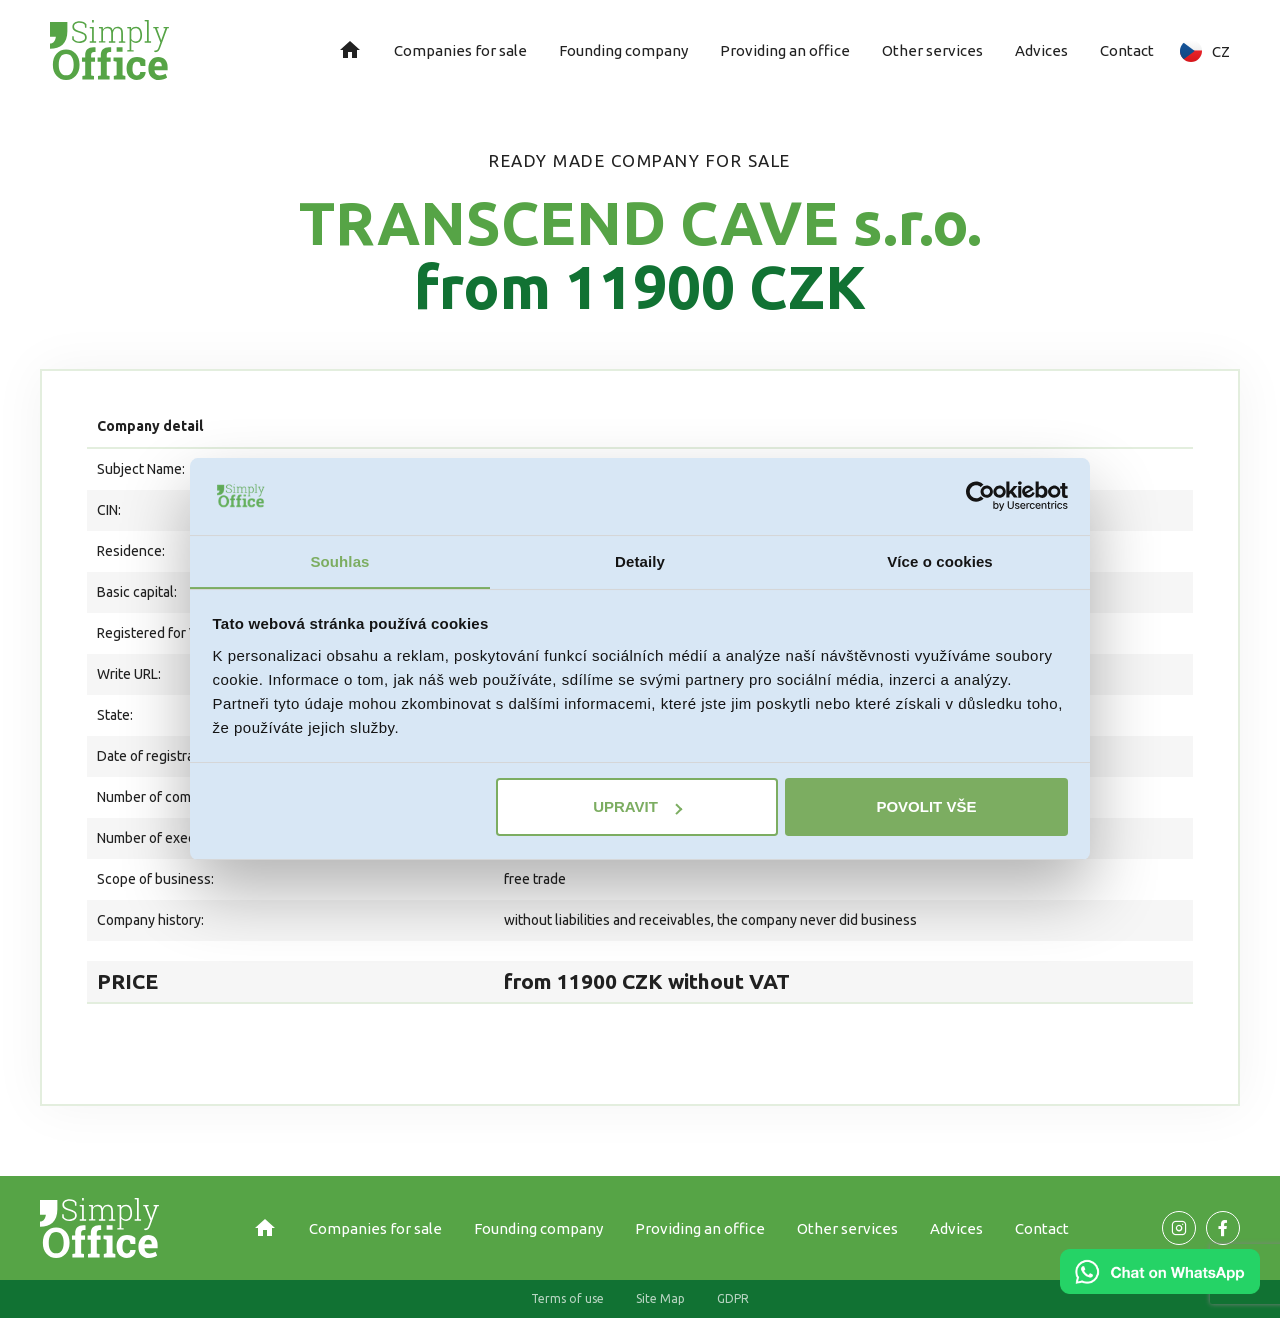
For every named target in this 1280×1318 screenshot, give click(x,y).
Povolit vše (926, 807)
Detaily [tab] (640, 560)
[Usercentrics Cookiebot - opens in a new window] (980, 496)
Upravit (637, 807)
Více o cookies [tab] (940, 560)
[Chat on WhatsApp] (1160, 1287)
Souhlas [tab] (339, 560)
